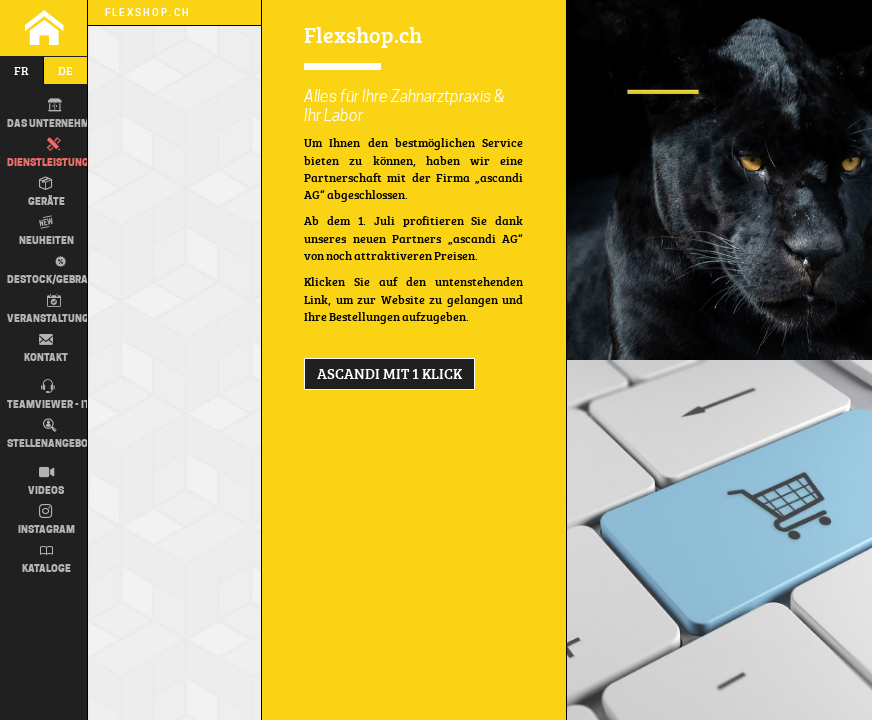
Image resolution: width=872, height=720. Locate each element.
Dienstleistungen (54, 153)
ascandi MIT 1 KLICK (389, 373)
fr (21, 70)
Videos (46, 481)
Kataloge (46, 559)
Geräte (46, 192)
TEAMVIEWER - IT (48, 395)
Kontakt (46, 348)
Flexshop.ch (148, 12)
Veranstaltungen (54, 309)
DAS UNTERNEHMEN (55, 114)
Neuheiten (46, 231)
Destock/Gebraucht (58, 269)
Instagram (46, 520)
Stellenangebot (50, 434)
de (65, 70)
